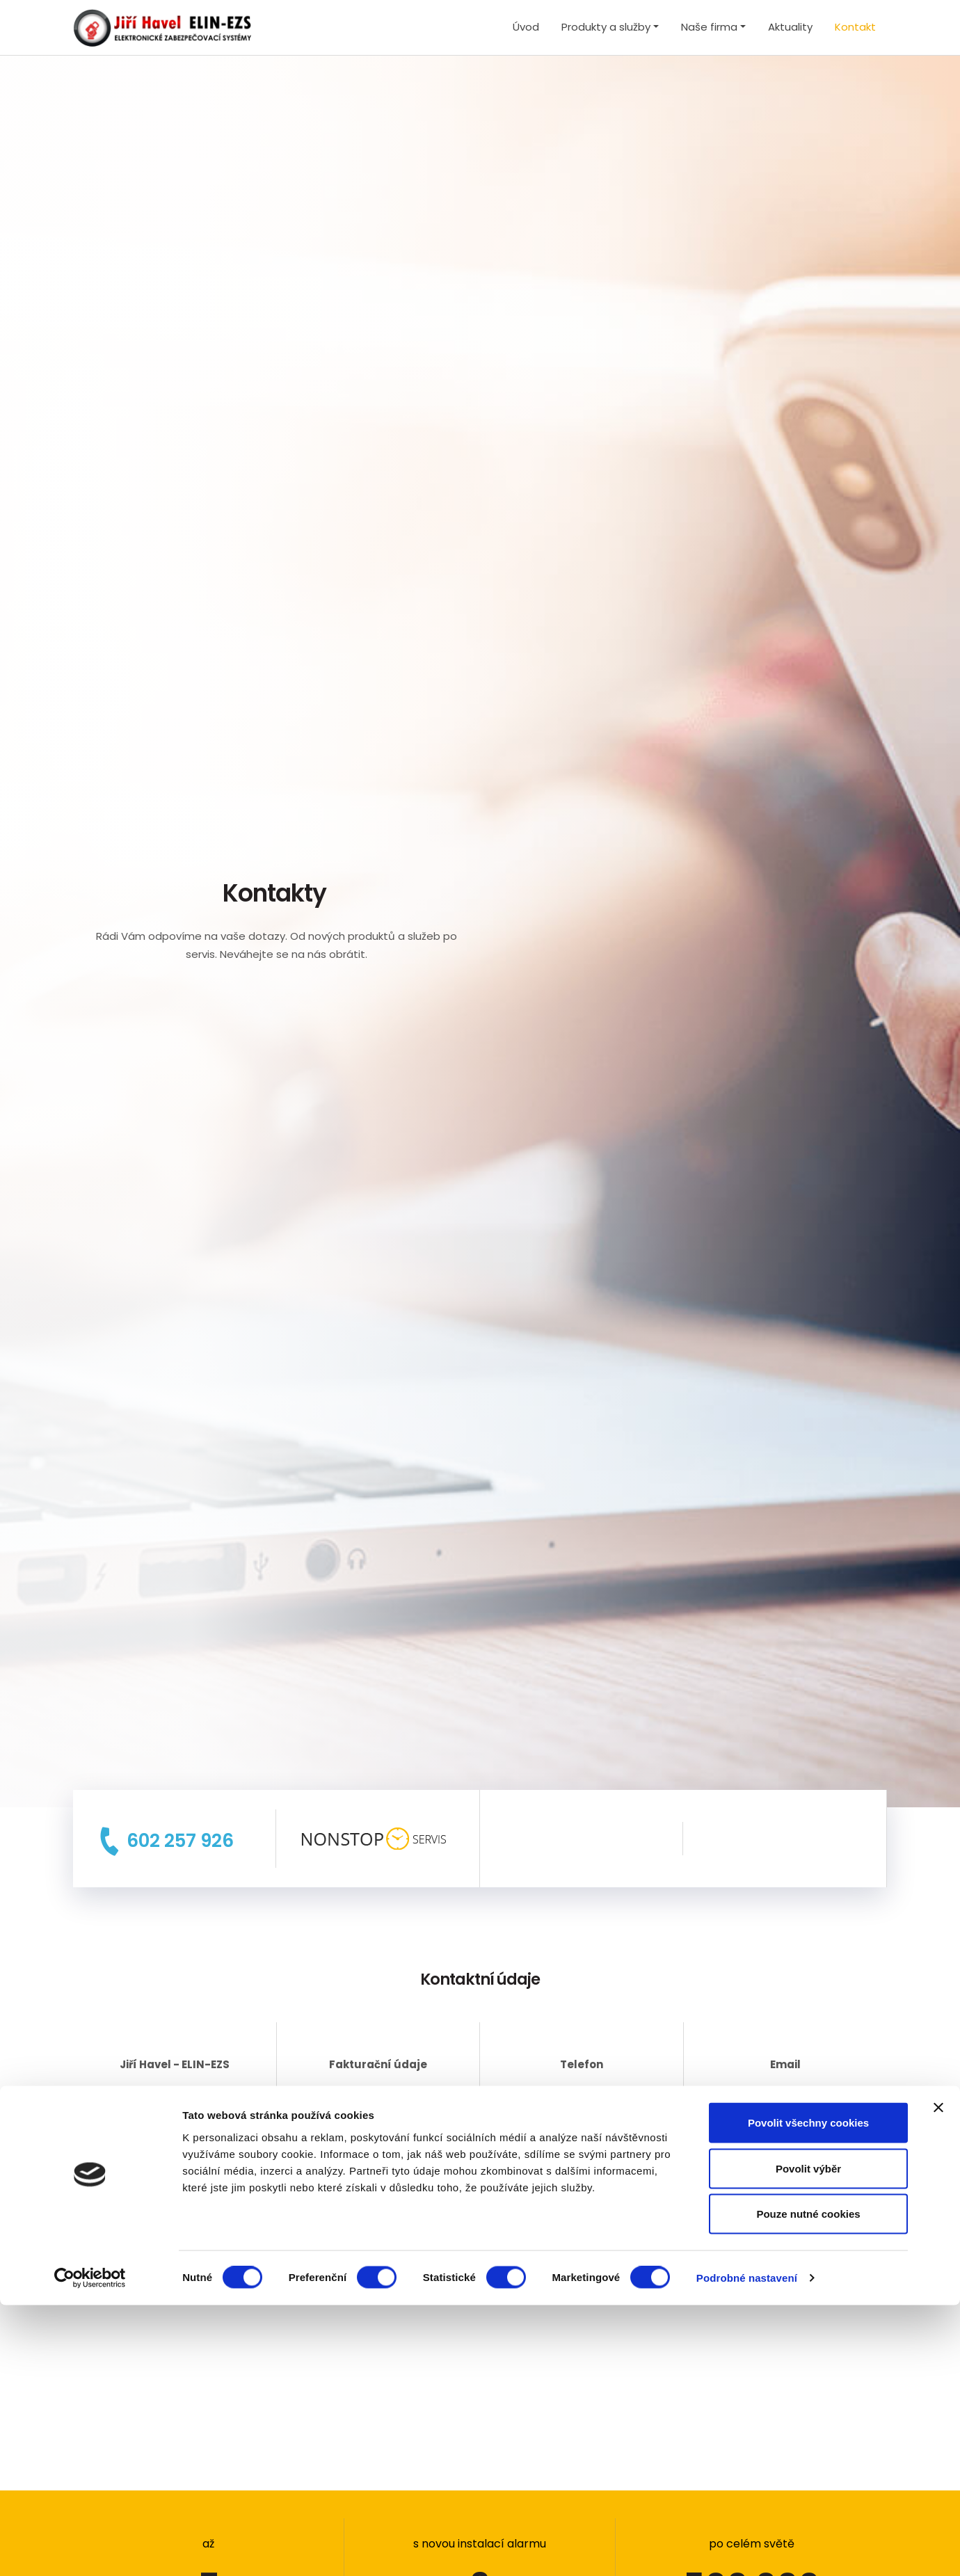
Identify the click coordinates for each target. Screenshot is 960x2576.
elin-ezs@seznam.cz (785, 2093)
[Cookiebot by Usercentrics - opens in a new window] (90, 2548)
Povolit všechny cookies (808, 2393)
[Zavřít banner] (938, 2378)
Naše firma (709, 26)
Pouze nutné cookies (808, 2484)
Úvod (526, 26)
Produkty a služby (605, 26)
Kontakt (855, 26)
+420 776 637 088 (581, 2111)
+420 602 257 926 (581, 2093)
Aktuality (790, 26)
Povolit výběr (808, 2439)
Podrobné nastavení (746, 2548)
